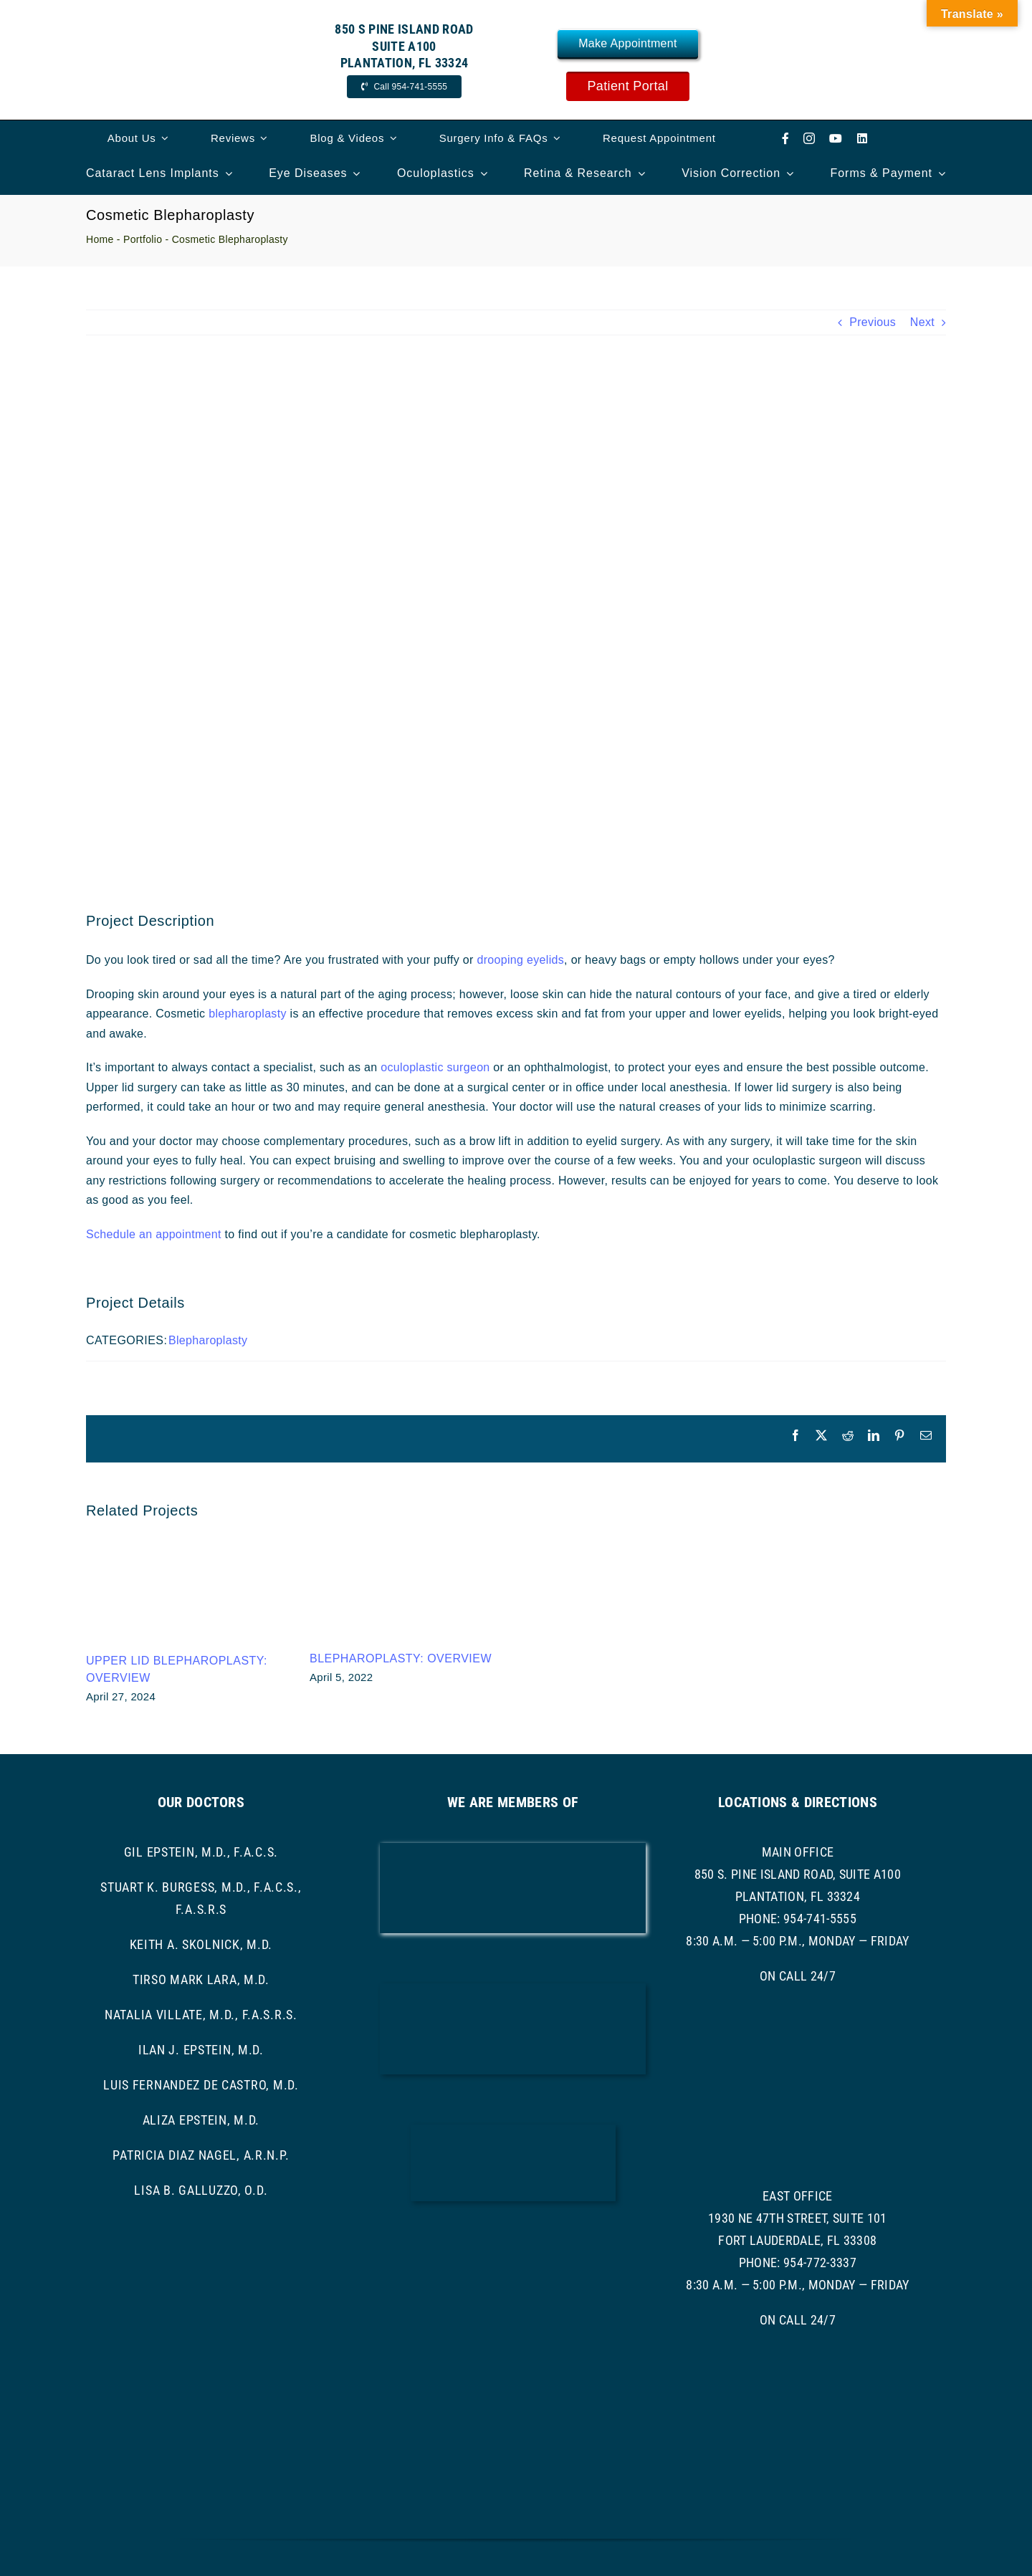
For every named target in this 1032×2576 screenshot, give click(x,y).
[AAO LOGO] (513, 1848)
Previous (872, 322)
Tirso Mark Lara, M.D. (201, 1979)
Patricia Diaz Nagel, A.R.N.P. (201, 2155)
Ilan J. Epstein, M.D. (201, 2049)
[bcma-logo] (513, 1989)
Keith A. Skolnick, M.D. (201, 1944)
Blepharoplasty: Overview (401, 1658)
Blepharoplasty (207, 1340)
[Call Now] (404, 86)
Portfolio (142, 239)
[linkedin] (862, 138)
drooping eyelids (520, 960)
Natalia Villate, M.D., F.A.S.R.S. (201, 2014)
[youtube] (835, 138)
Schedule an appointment (153, 1234)
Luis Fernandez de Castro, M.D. (201, 2084)
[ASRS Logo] (513, 2242)
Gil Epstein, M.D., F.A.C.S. (201, 1851)
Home (100, 239)
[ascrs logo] (513, 2130)
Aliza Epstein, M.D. (201, 2119)
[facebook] (785, 138)
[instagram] (809, 138)
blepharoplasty (249, 1013)
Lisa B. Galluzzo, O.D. (200, 2190)
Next (922, 322)
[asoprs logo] (513, 2335)
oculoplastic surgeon (435, 1067)
